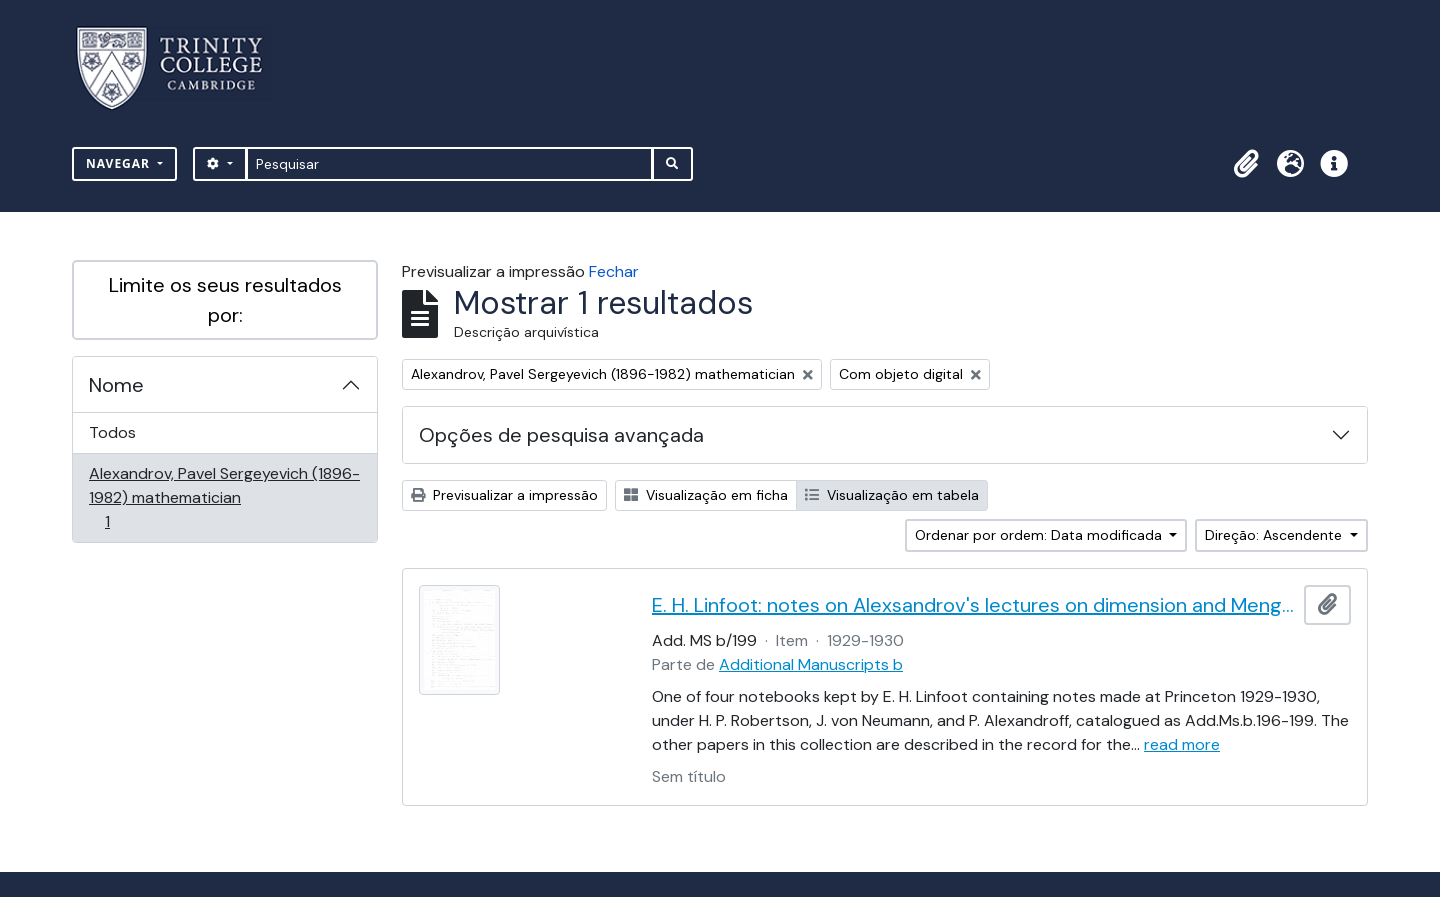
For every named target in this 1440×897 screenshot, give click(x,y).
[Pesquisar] (449, 164)
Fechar (614, 271)
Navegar (120, 163)
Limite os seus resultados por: (225, 300)
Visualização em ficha (706, 495)
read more (1182, 744)
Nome (116, 385)
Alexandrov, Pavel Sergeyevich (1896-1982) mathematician (224, 497)
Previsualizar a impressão (504, 495)
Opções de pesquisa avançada (561, 435)
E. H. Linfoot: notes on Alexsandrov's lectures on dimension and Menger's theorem (974, 605)
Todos (112, 432)
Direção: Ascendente (1275, 535)
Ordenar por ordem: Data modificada (1040, 535)
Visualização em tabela (892, 495)
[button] (1246, 164)
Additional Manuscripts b (811, 664)
